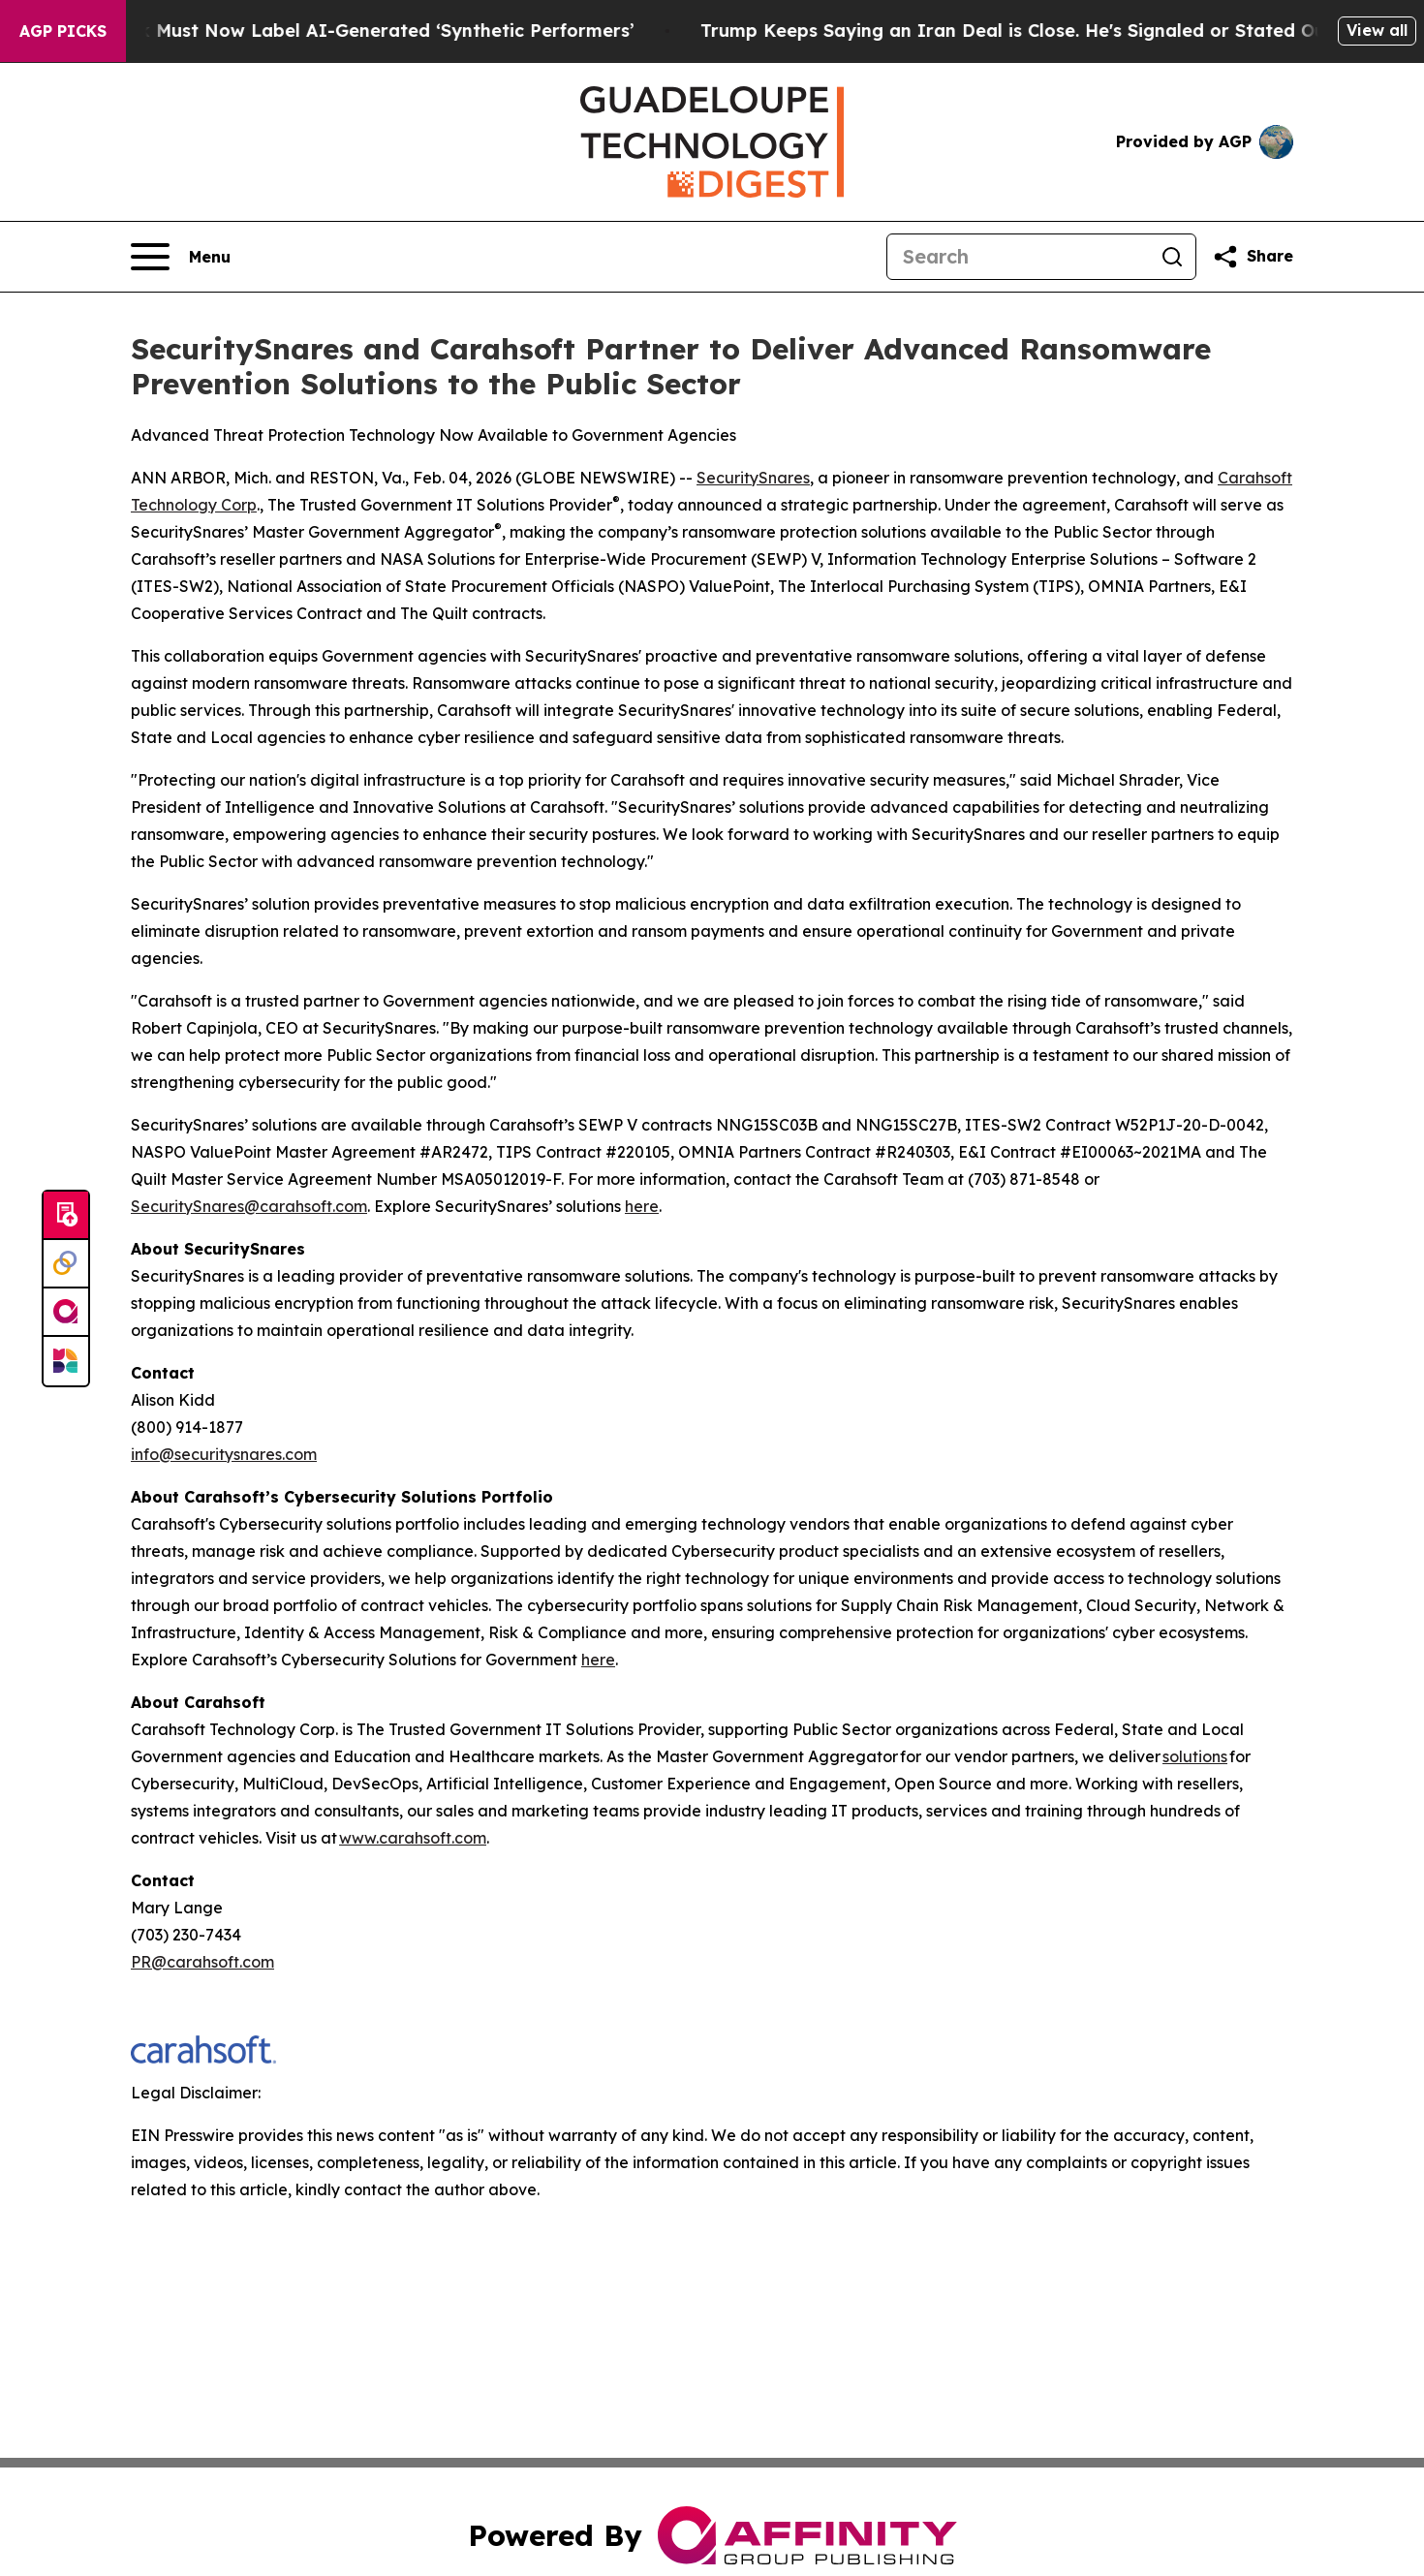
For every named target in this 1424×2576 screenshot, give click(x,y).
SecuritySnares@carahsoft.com (249, 1206)
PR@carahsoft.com (202, 1961)
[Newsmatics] (66, 1361)
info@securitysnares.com (224, 1454)
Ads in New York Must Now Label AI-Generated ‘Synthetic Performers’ (339, 30)
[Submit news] (66, 1216)
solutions (1194, 1756)
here (642, 1206)
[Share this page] (1252, 256)
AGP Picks (63, 31)
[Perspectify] (66, 1264)
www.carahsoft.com (412, 1837)
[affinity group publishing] (66, 1312)
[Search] (1018, 256)
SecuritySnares (753, 477)
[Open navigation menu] (181, 256)
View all (1377, 30)
